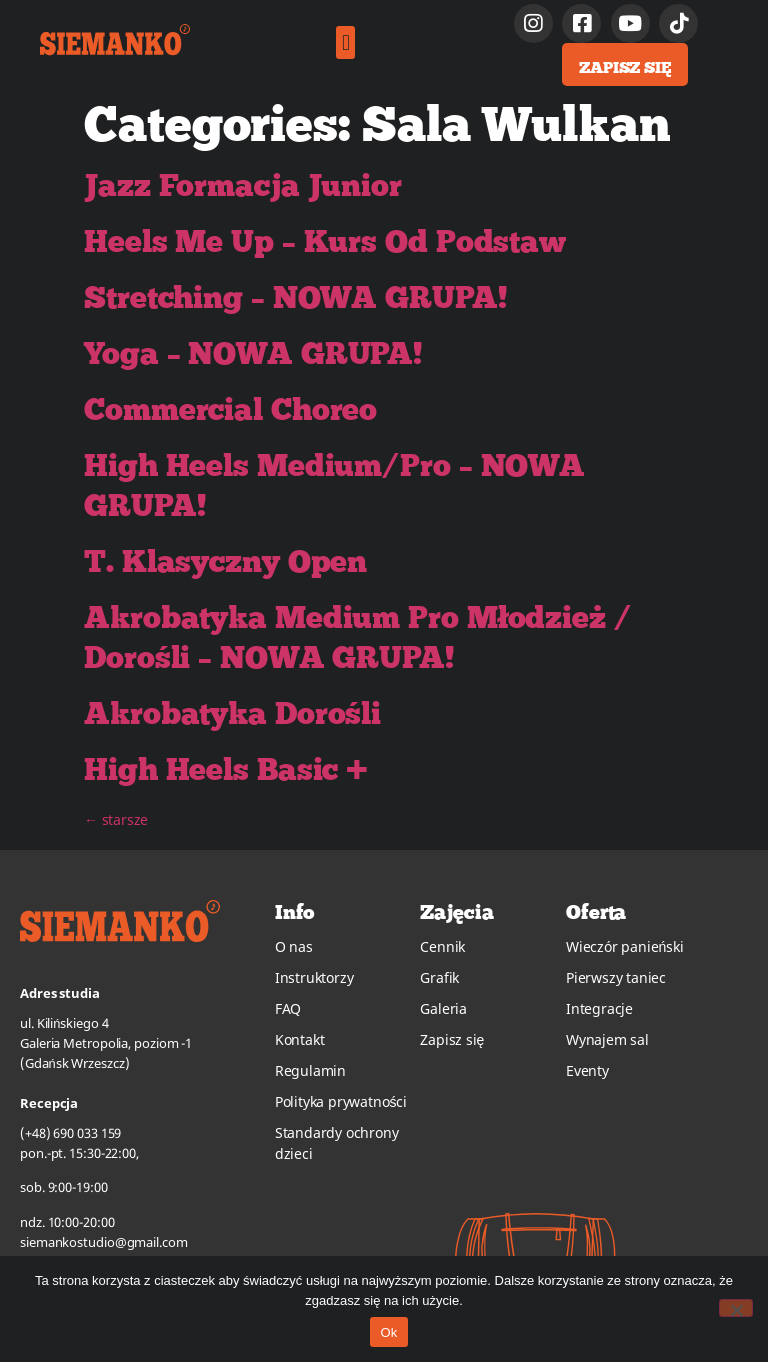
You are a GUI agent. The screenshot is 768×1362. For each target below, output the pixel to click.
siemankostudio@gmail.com (104, 1242)
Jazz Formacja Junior (243, 185)
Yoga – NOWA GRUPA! (253, 353)
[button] (345, 42)
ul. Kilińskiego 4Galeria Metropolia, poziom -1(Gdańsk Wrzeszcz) (106, 1043)
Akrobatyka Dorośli (232, 713)
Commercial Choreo (230, 409)
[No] (736, 1308)
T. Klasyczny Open (225, 561)
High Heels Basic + (226, 769)
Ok (388, 1332)
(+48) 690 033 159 (70, 1133)
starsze (116, 819)
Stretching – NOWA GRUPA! (296, 297)
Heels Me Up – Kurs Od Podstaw (325, 241)
